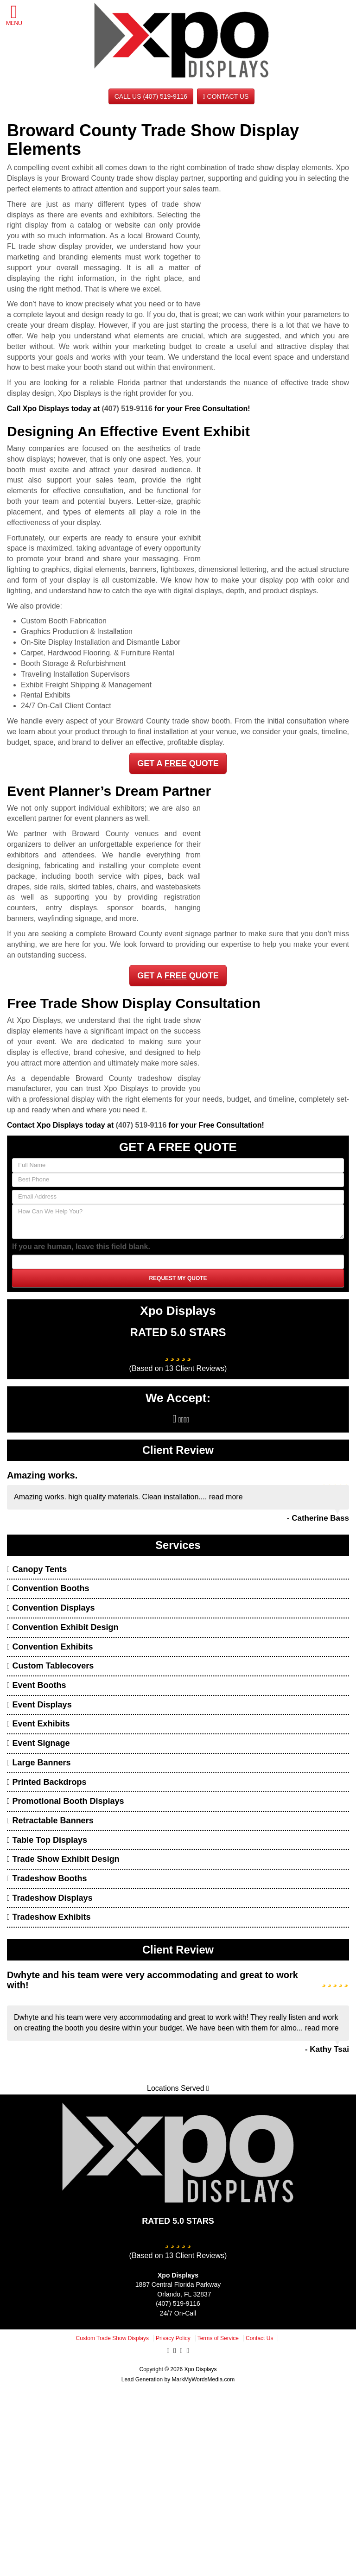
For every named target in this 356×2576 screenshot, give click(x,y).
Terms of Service (218, 2338)
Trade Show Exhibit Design (63, 1859)
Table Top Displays (47, 1840)
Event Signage (38, 1743)
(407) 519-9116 (127, 408)
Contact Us (226, 96)
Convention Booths (48, 1588)
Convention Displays (51, 1607)
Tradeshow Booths (47, 1878)
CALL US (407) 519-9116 (150, 96)
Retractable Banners (50, 1820)
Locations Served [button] (178, 2088)
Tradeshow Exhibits (49, 1917)
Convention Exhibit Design (63, 1627)
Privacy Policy (173, 2338)
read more (226, 1497)
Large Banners (39, 1762)
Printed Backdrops (47, 1782)
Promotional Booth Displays (65, 1801)
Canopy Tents (37, 1569)
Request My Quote (178, 1278)
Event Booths (36, 1685)
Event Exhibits (38, 1723)
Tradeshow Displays (50, 1898)
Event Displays (39, 1704)
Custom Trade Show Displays (112, 2338)
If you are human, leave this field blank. (81, 1246)
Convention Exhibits (50, 1646)
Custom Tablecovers (50, 1665)
